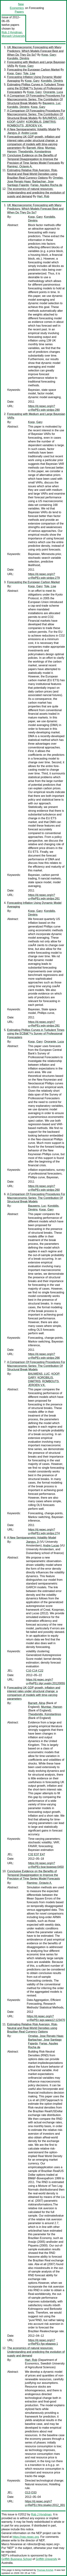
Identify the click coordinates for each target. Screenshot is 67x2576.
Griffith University (47, 2559)
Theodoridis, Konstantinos (34, 151)
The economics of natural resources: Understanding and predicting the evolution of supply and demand (36, 192)
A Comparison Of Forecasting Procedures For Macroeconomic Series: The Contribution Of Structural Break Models (36, 99)
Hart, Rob (43, 196)
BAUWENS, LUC (53, 118)
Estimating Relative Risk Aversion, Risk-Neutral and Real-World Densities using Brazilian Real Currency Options (32, 174)
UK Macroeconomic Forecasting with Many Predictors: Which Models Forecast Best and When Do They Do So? (35, 51)
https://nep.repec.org (26, 2536)
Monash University (13, 35)
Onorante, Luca (53, 92)
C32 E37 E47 (36, 1854)
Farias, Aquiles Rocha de (46, 185)
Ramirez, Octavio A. (19, 166)
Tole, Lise (29, 73)
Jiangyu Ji (13, 132)
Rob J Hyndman (12, 32)
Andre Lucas (29, 132)
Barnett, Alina (34, 147)
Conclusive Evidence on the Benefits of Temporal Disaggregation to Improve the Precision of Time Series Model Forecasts (33, 159)
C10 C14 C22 (34, 1670)
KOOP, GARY (15, 121)
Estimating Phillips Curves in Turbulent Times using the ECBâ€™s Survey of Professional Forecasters (35, 88)
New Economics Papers (17, 8)
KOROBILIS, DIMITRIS (41, 121)
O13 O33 (30, 2492)
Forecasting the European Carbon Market (33, 69)
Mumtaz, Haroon (51, 1706)
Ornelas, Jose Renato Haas (45, 2035)
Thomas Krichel (45, 2570)
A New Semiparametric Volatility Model (31, 129)
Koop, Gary (48, 54)
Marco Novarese (11, 2544)
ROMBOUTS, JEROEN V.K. (25, 125)
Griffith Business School (16, 2559)
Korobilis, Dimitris (18, 58)
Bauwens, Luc (52, 103)
